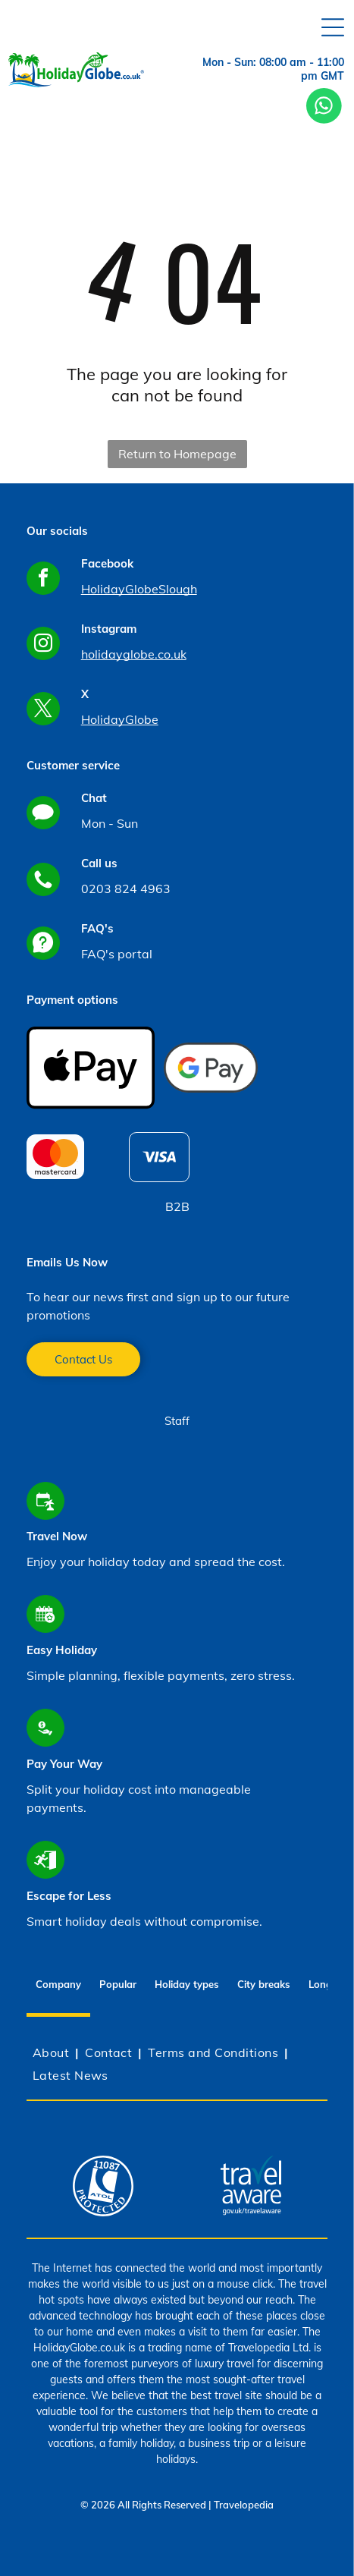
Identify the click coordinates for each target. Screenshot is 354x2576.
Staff (177, 1421)
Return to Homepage (177, 453)
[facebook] (43, 580)
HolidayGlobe (119, 719)
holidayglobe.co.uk (133, 654)
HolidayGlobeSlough (139, 588)
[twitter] (43, 710)
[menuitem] (53, 2052)
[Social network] (43, 814)
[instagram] (43, 645)
